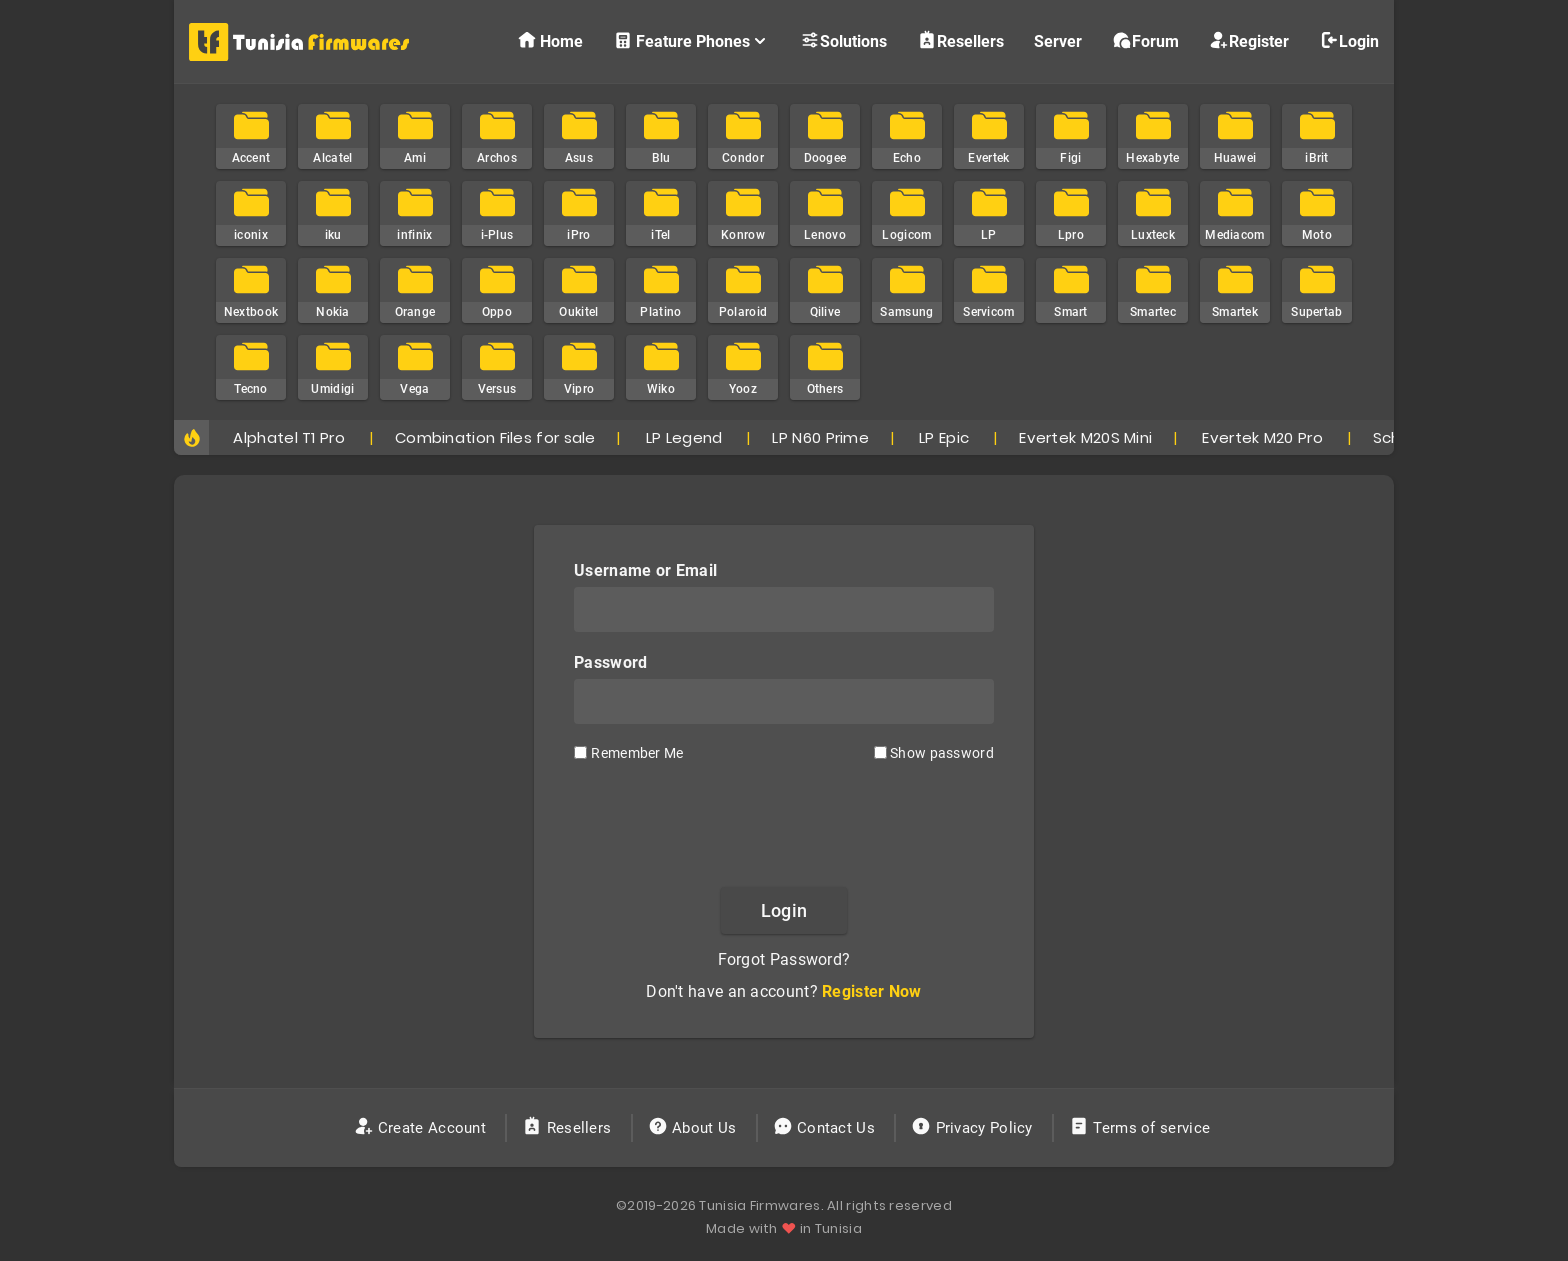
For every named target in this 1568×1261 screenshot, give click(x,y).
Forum (1145, 40)
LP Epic (944, 437)
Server (1058, 41)
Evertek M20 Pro (1262, 437)
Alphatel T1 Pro (288, 437)
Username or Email (645, 570)
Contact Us (826, 1128)
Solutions (843, 40)
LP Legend (684, 437)
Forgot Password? (784, 959)
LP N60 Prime (820, 437)
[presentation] (784, 823)
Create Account (422, 1128)
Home (550, 40)
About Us (694, 1128)
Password (610, 662)
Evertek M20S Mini (1085, 437)
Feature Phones (691, 40)
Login (1349, 40)
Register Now (872, 991)
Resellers (960, 40)
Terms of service (1141, 1128)
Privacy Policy (974, 1128)
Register (1249, 40)
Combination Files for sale (495, 437)
